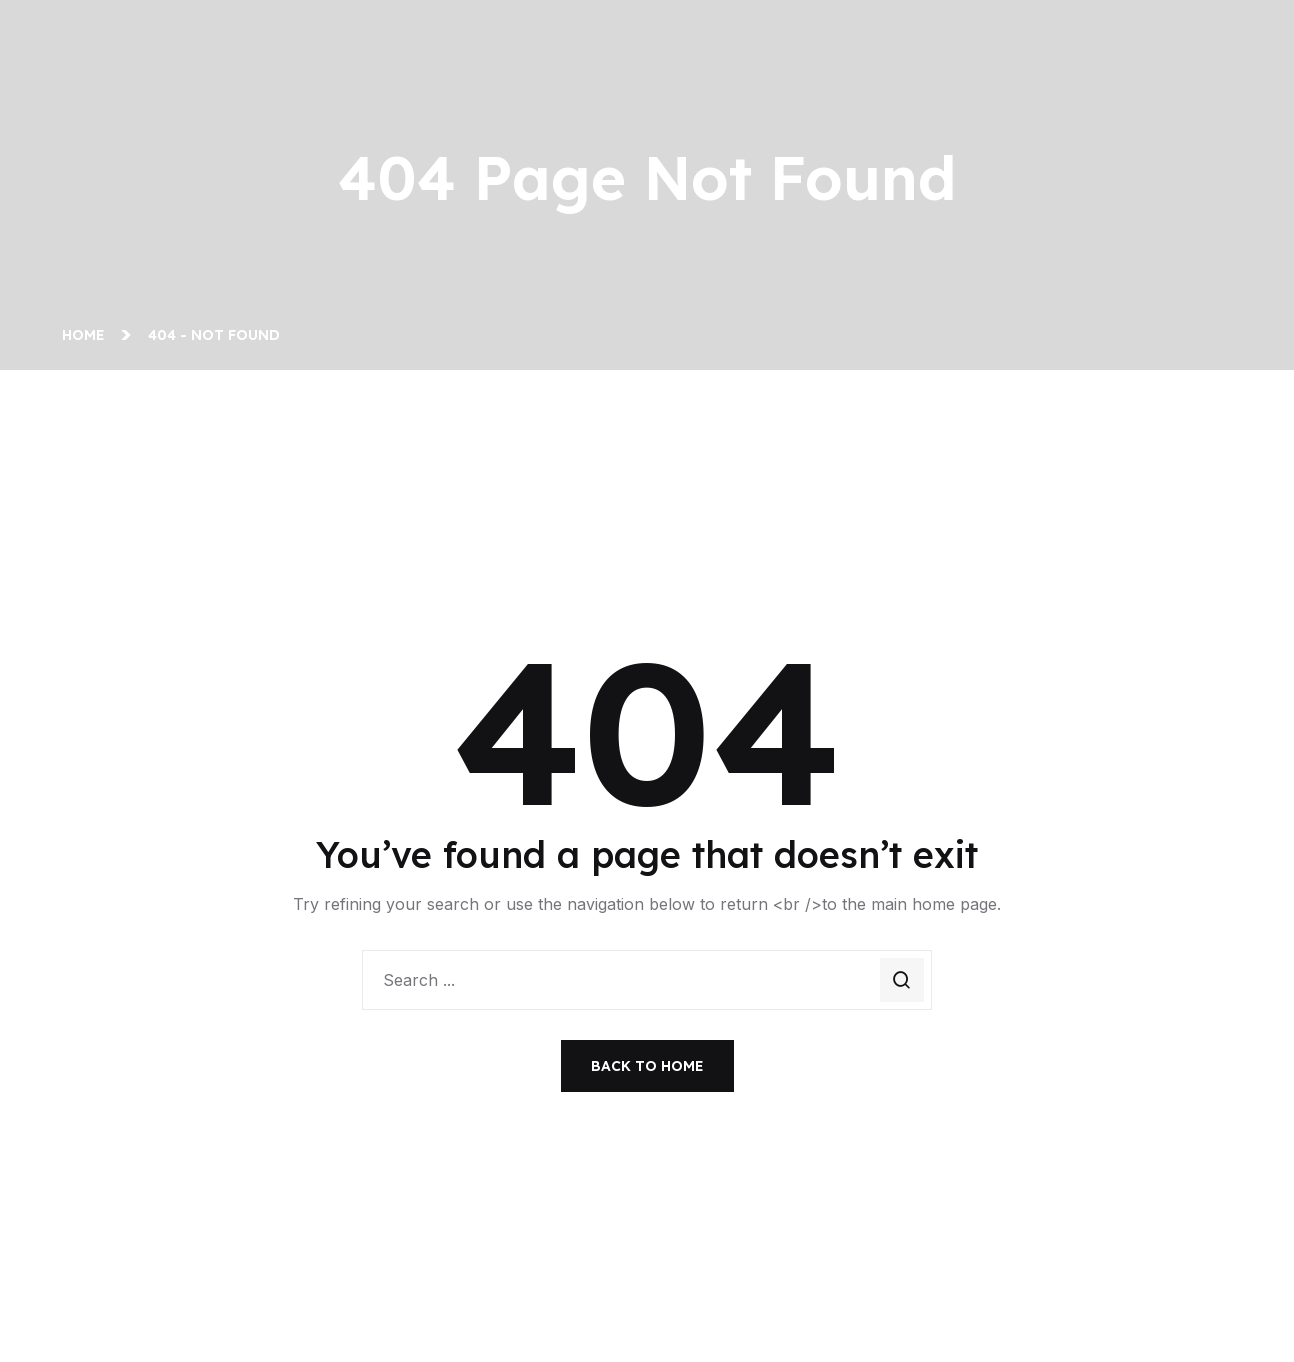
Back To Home (647, 1066)
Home (87, 335)
